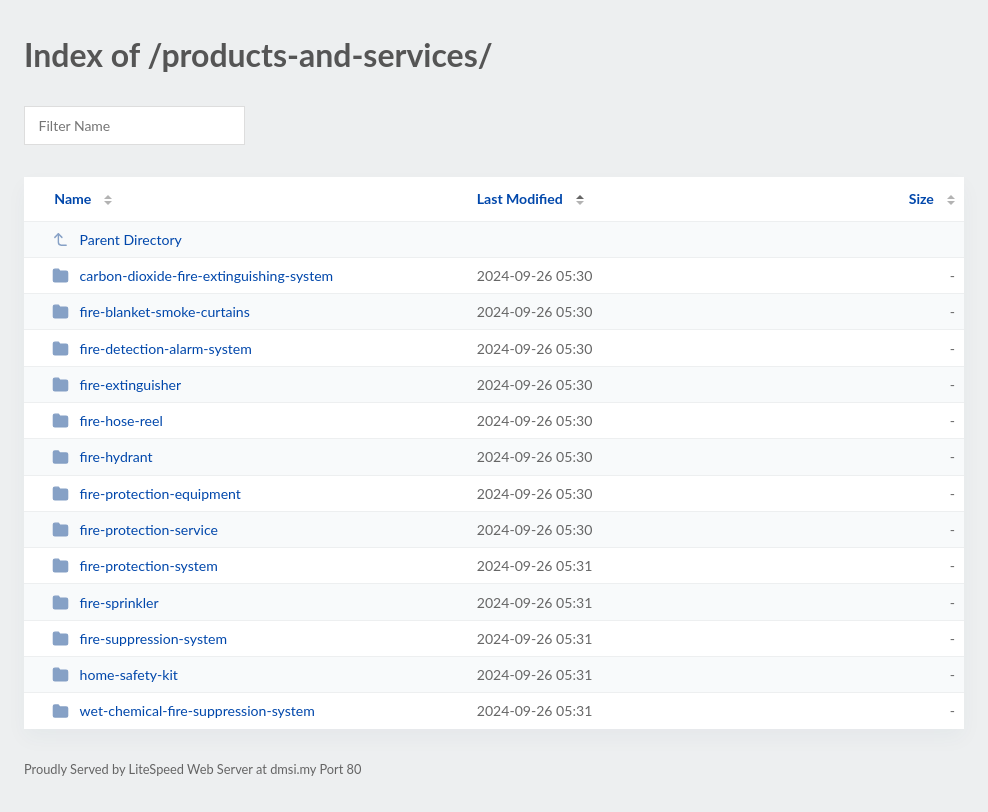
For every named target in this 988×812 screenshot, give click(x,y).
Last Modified (520, 198)
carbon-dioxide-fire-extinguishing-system (192, 275)
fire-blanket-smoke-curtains (151, 311)
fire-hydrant (102, 456)
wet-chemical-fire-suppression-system (183, 710)
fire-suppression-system (139, 638)
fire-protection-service (135, 529)
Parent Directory (117, 239)
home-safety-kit (115, 674)
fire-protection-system (135, 565)
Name (72, 198)
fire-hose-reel (107, 420)
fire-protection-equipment (146, 493)
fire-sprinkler (105, 602)
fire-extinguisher (116, 384)
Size (921, 198)
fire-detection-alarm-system (152, 348)
